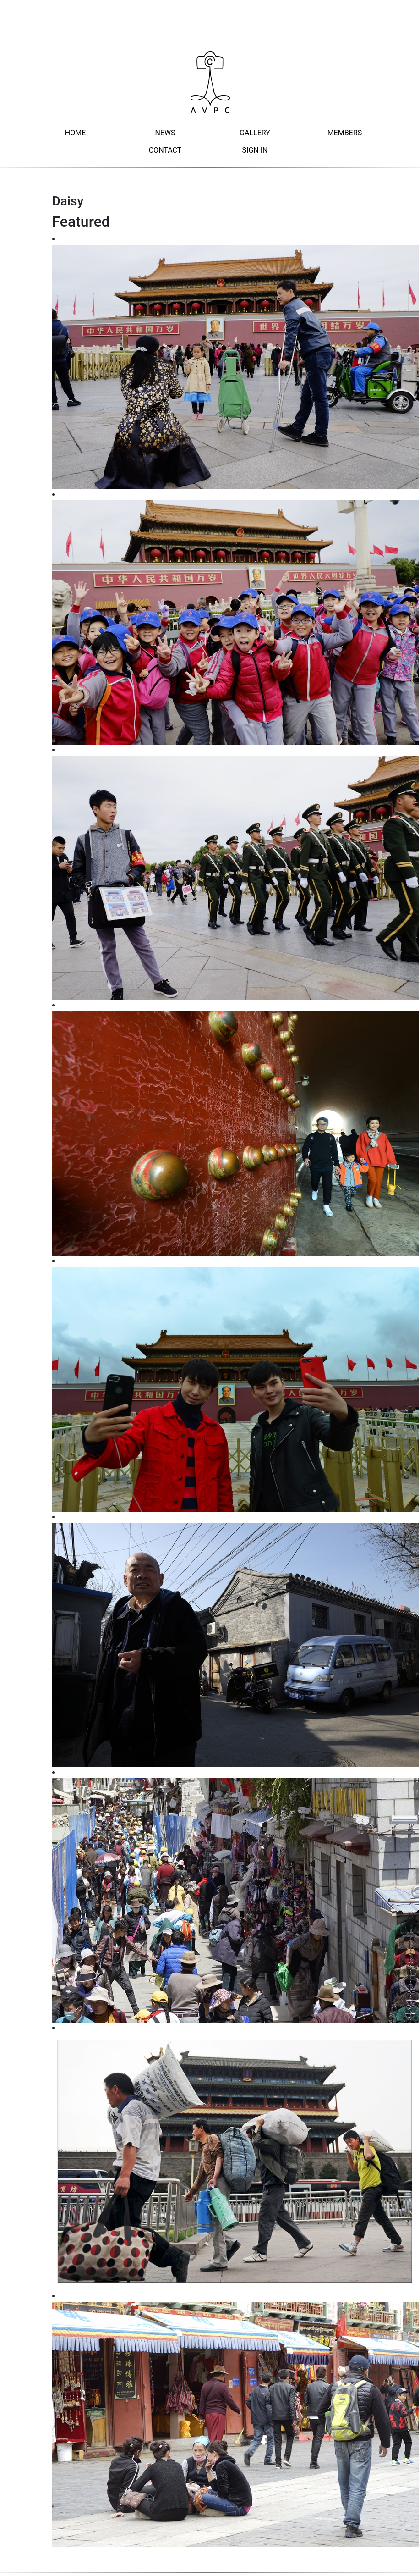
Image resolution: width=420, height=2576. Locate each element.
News (165, 132)
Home (75, 132)
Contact (165, 150)
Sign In (255, 150)
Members (344, 132)
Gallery (255, 132)
